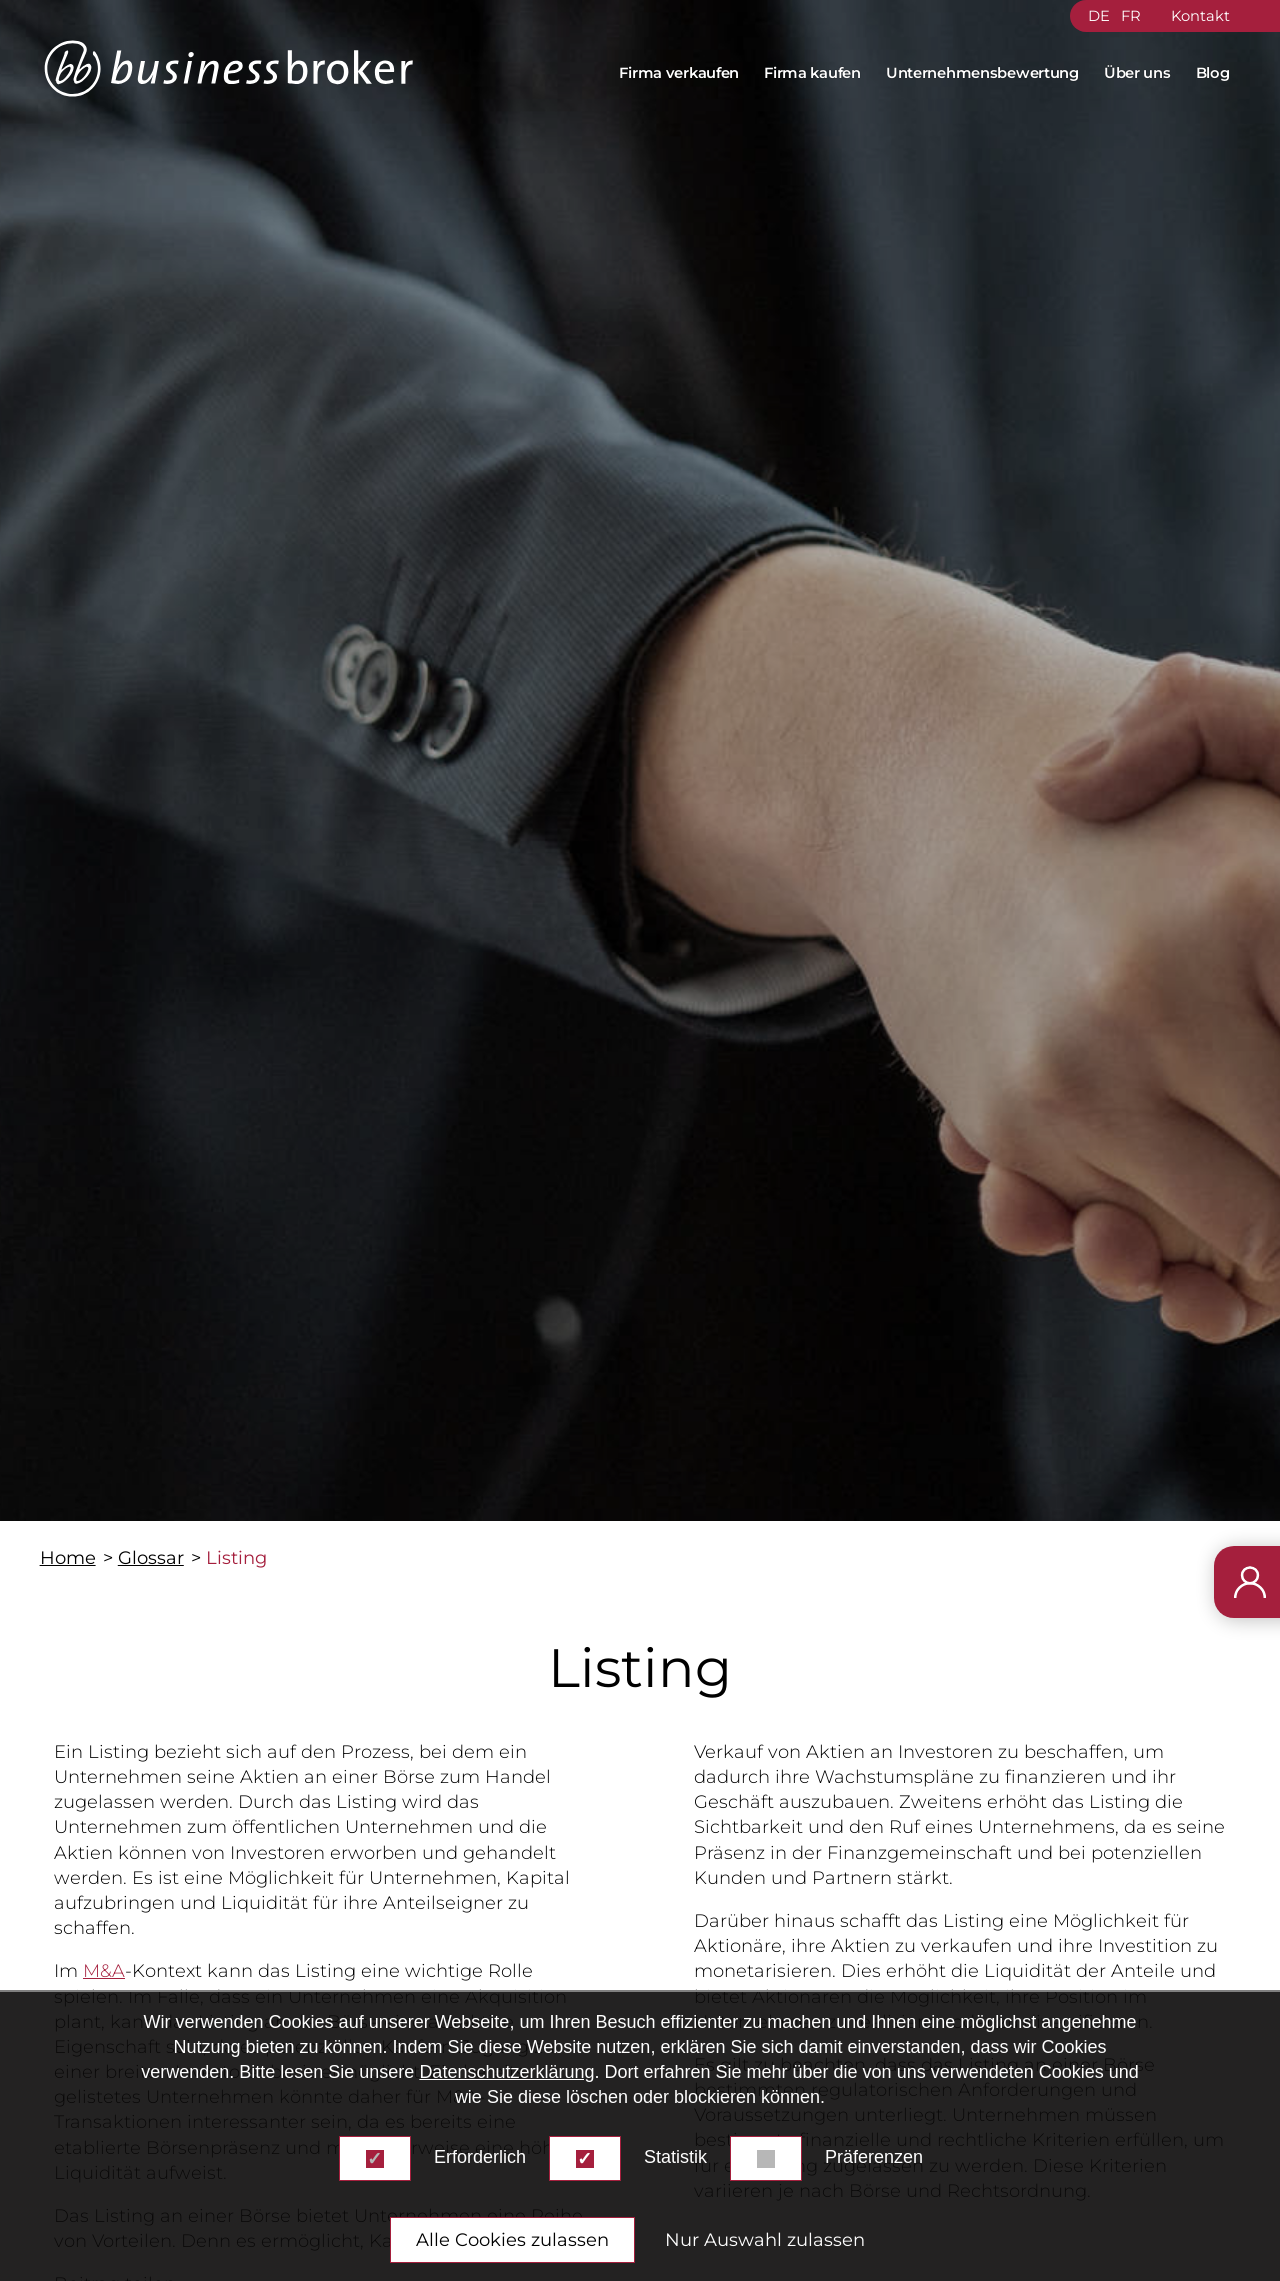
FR (1131, 16)
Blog (1213, 73)
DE (1099, 16)
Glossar (151, 1558)
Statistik (675, 2157)
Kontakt (1200, 16)
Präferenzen (874, 2157)
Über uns (1137, 73)
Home (68, 1558)
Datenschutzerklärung (506, 2072)
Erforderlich (480, 2157)
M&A (104, 1971)
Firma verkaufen (679, 73)
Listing (236, 1558)
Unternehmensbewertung (982, 73)
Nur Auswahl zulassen (765, 2240)
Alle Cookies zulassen (512, 2240)
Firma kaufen (812, 73)
